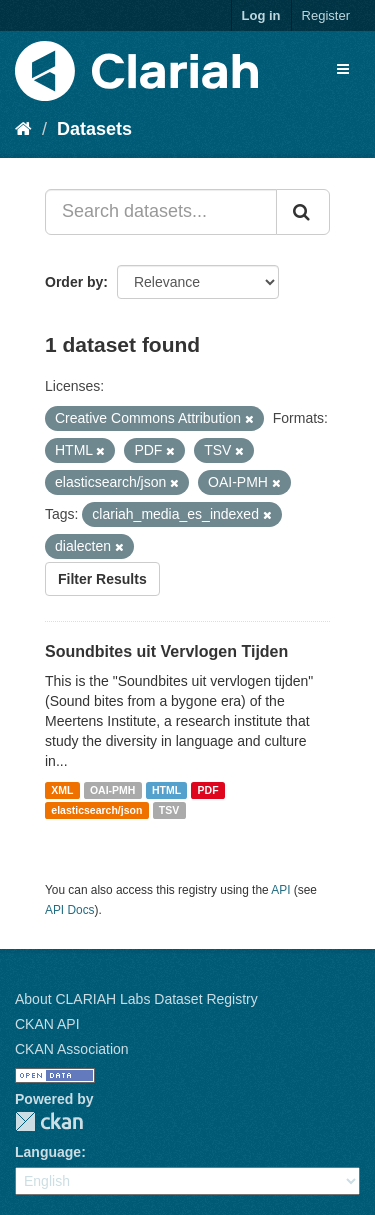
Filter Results (102, 579)
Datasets (94, 129)
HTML (166, 790)
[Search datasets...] (161, 212)
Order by (74, 282)
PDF (208, 790)
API (280, 890)
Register (326, 15)
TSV (169, 810)
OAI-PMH (113, 790)
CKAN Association (72, 1049)
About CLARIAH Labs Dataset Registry (136, 999)
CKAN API (47, 1024)
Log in (261, 15)
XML (62, 790)
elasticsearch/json (96, 810)
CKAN (49, 1121)
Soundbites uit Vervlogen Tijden (166, 651)
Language (48, 1152)
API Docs (70, 910)
